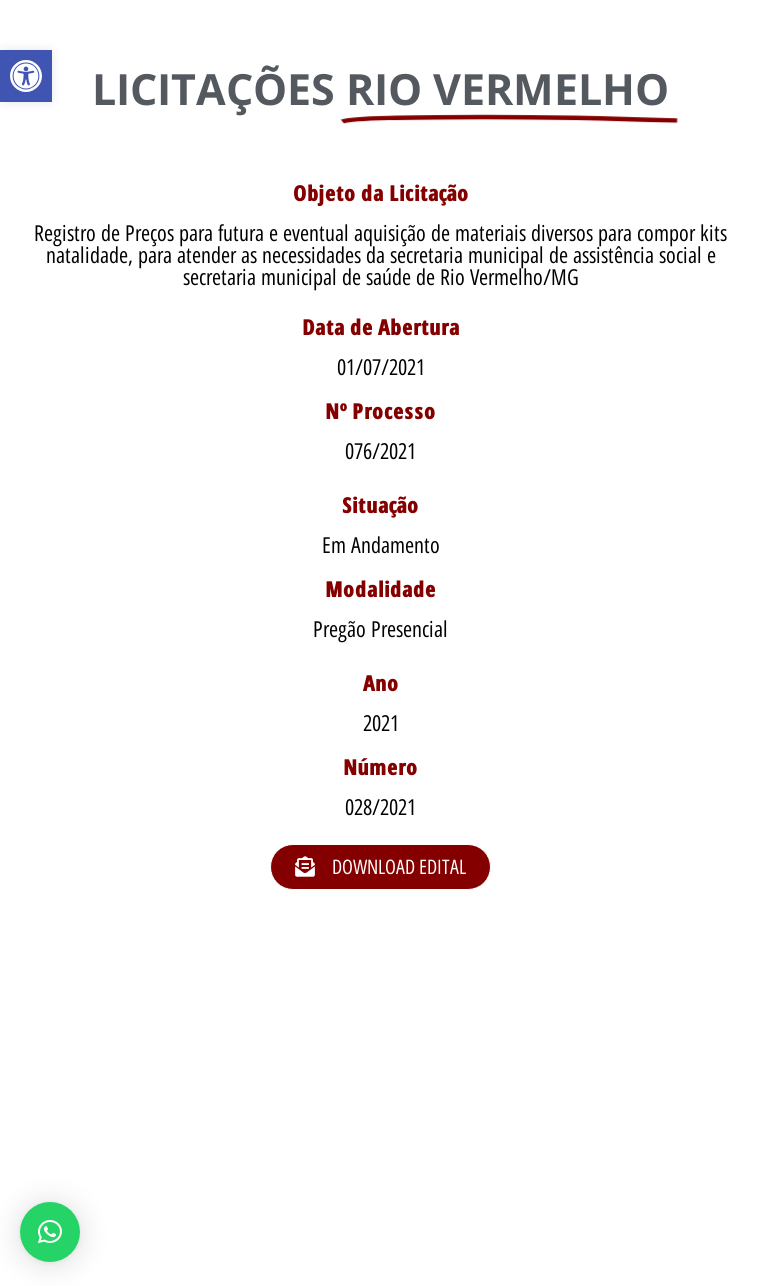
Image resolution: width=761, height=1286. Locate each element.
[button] (26, 76)
